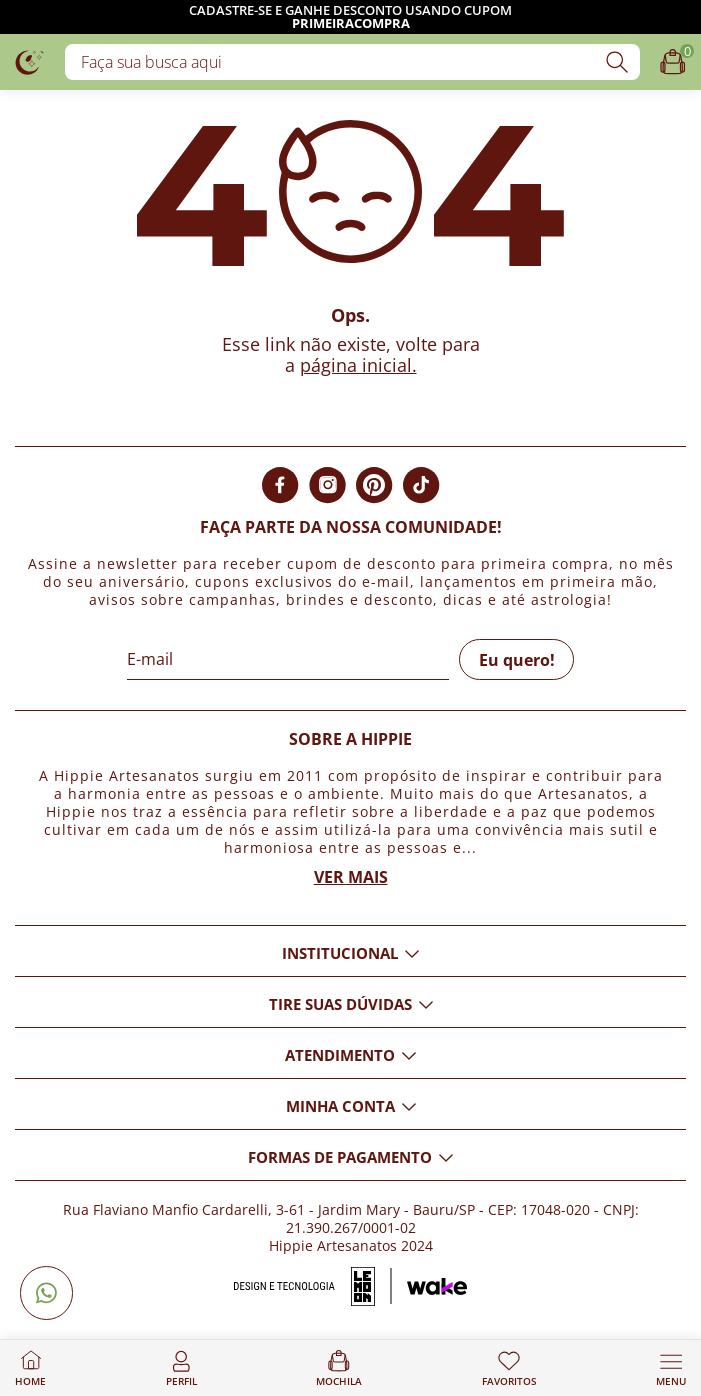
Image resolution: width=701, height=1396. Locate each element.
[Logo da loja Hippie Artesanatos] (30, 61)
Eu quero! (517, 660)
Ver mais (351, 877)
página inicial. (358, 365)
